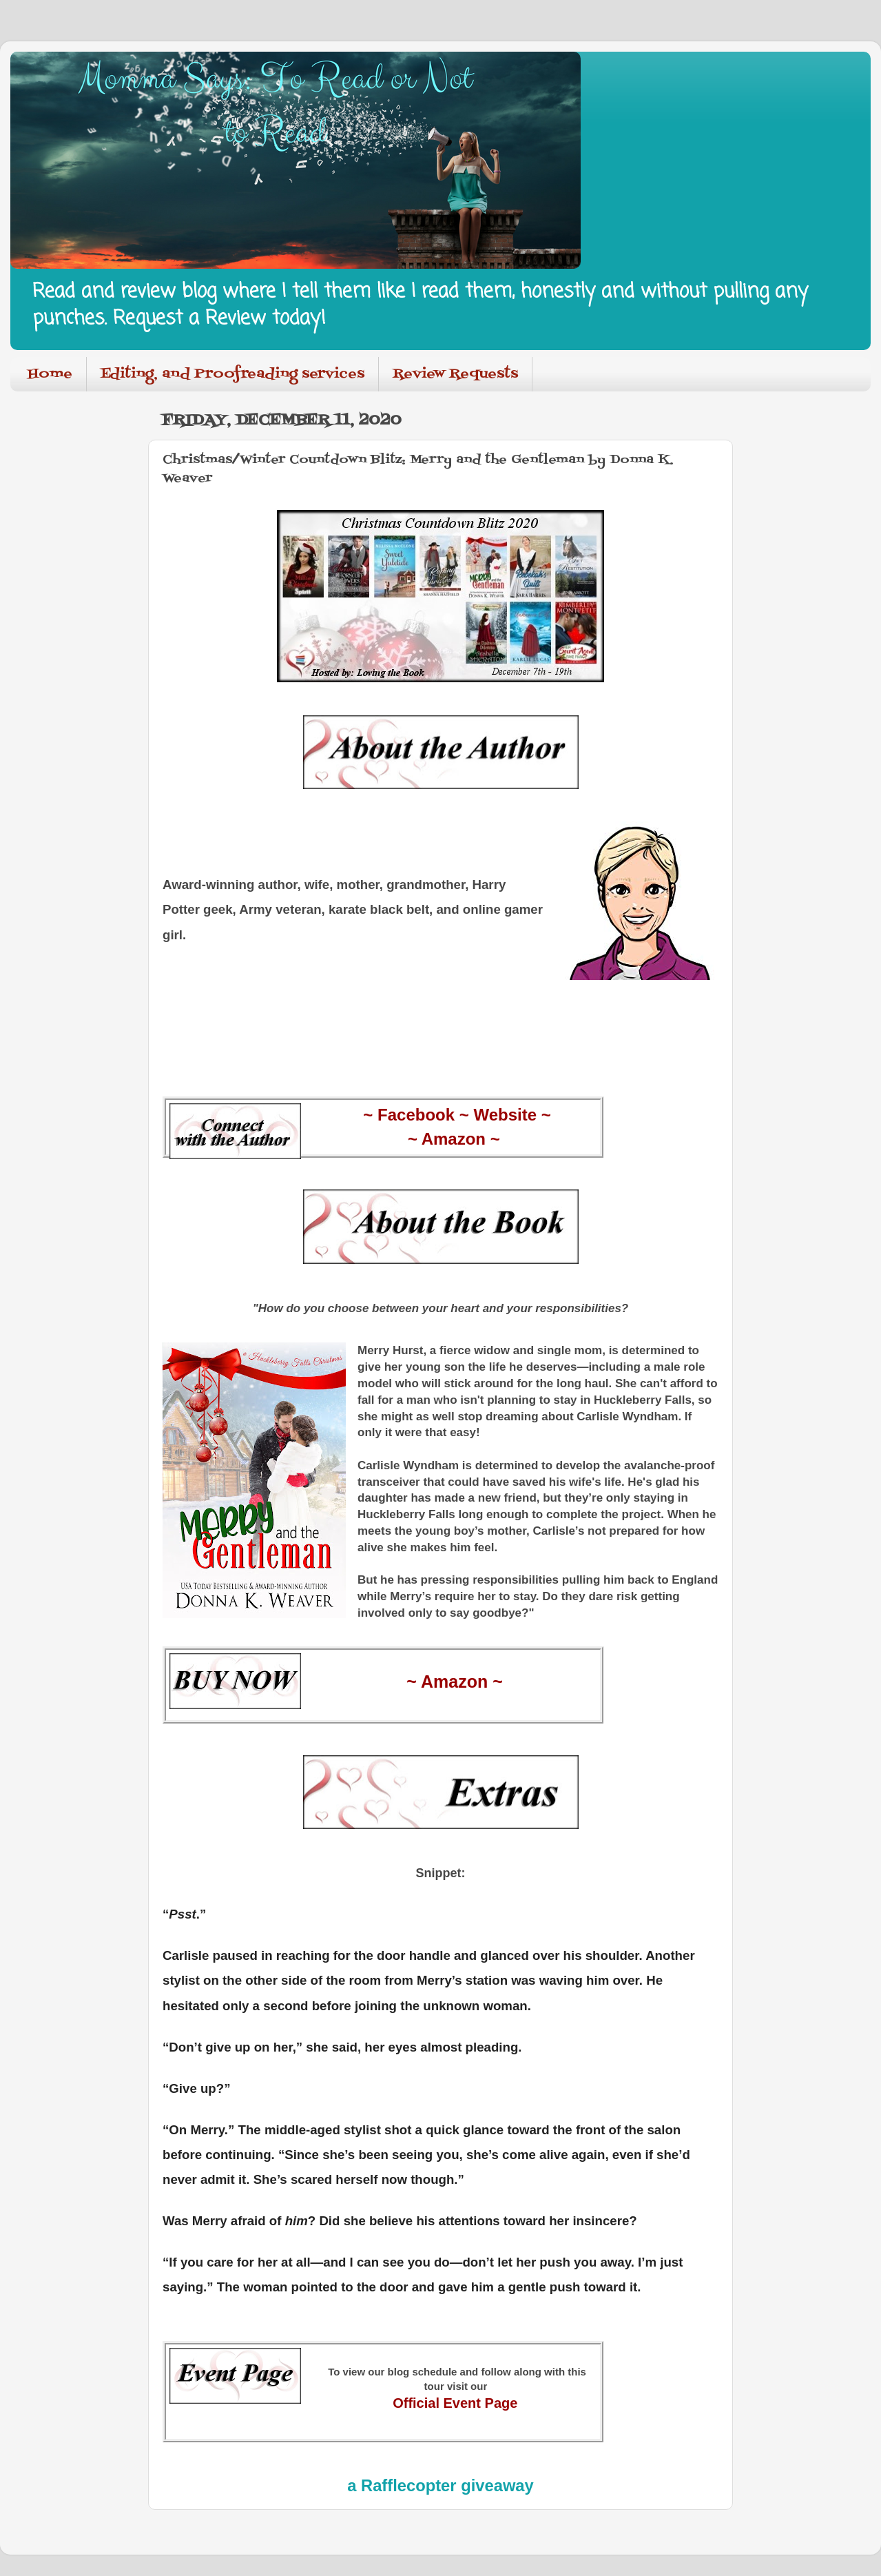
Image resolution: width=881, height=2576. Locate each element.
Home (50, 374)
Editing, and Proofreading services (232, 374)
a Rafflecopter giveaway (440, 2485)
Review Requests (455, 374)
